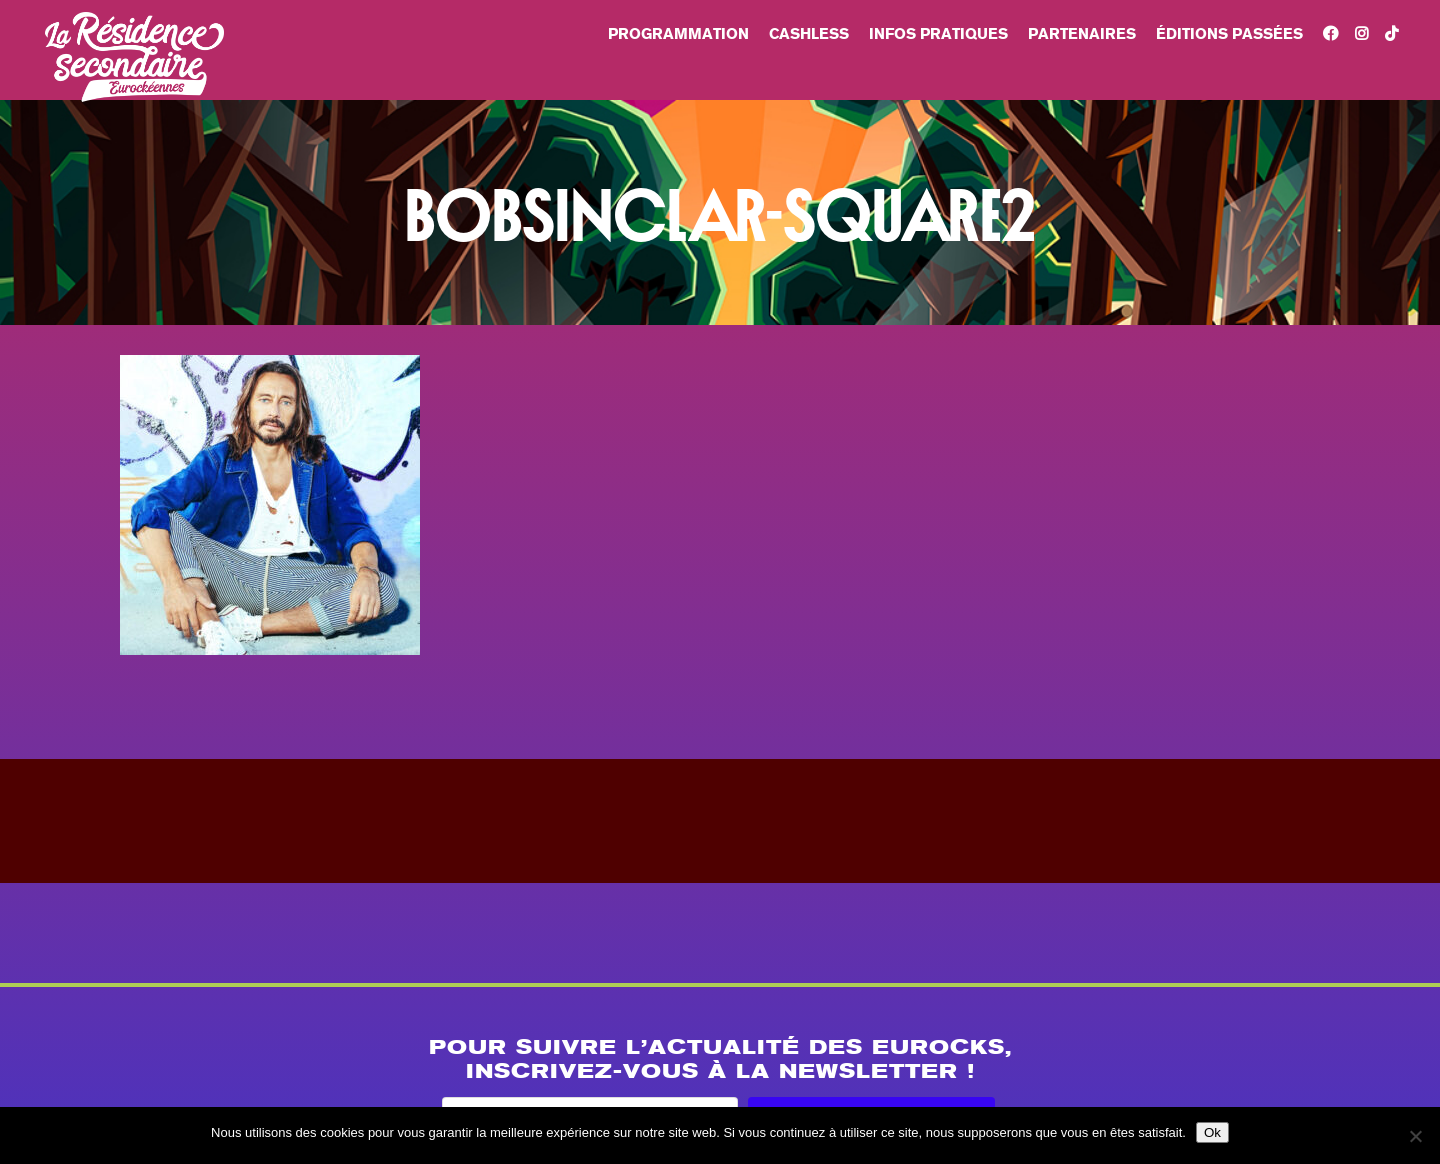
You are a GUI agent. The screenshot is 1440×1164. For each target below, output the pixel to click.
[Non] (1415, 1136)
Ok (1212, 1132)
